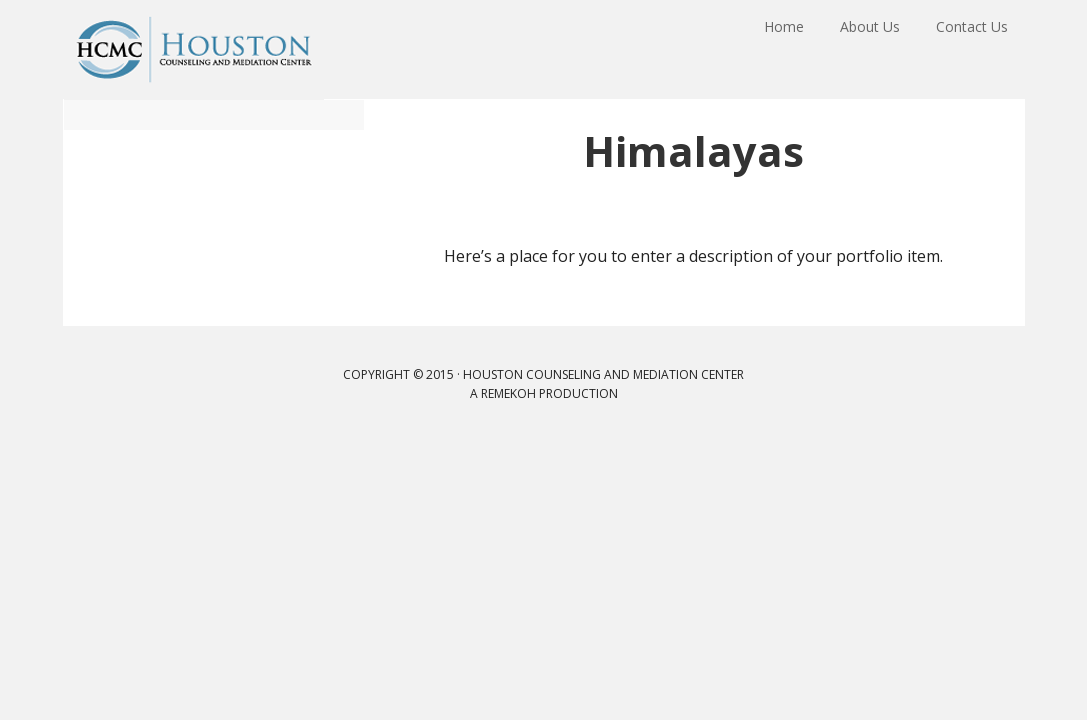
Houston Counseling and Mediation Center (194, 50)
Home (794, 48)
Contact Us (974, 48)
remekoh (508, 393)
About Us (876, 48)
